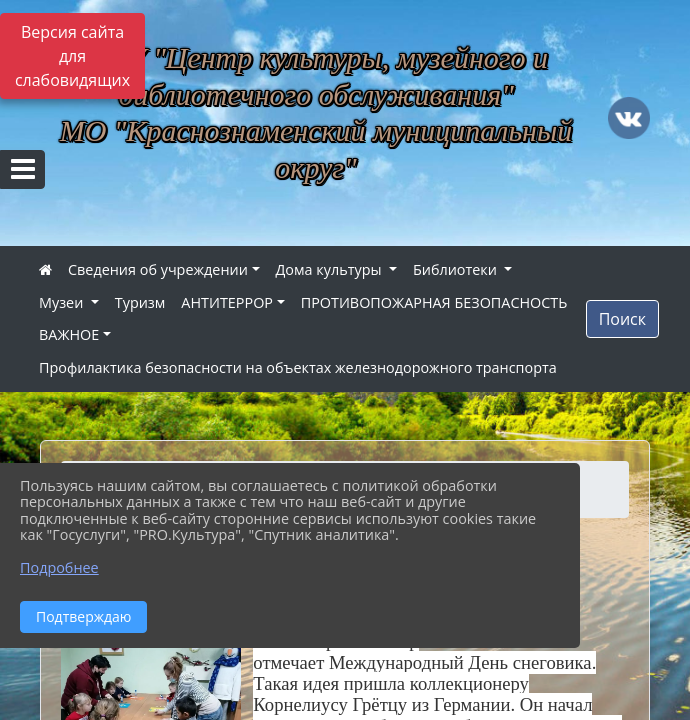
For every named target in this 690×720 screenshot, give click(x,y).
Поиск (622, 319)
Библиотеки (457, 269)
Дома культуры (331, 269)
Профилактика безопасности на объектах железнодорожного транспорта (298, 367)
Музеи (63, 302)
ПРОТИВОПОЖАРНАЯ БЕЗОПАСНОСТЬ (434, 302)
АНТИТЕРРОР (227, 302)
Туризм (140, 302)
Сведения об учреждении (158, 269)
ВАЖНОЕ (69, 334)
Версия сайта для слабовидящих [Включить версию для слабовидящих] (72, 56)
